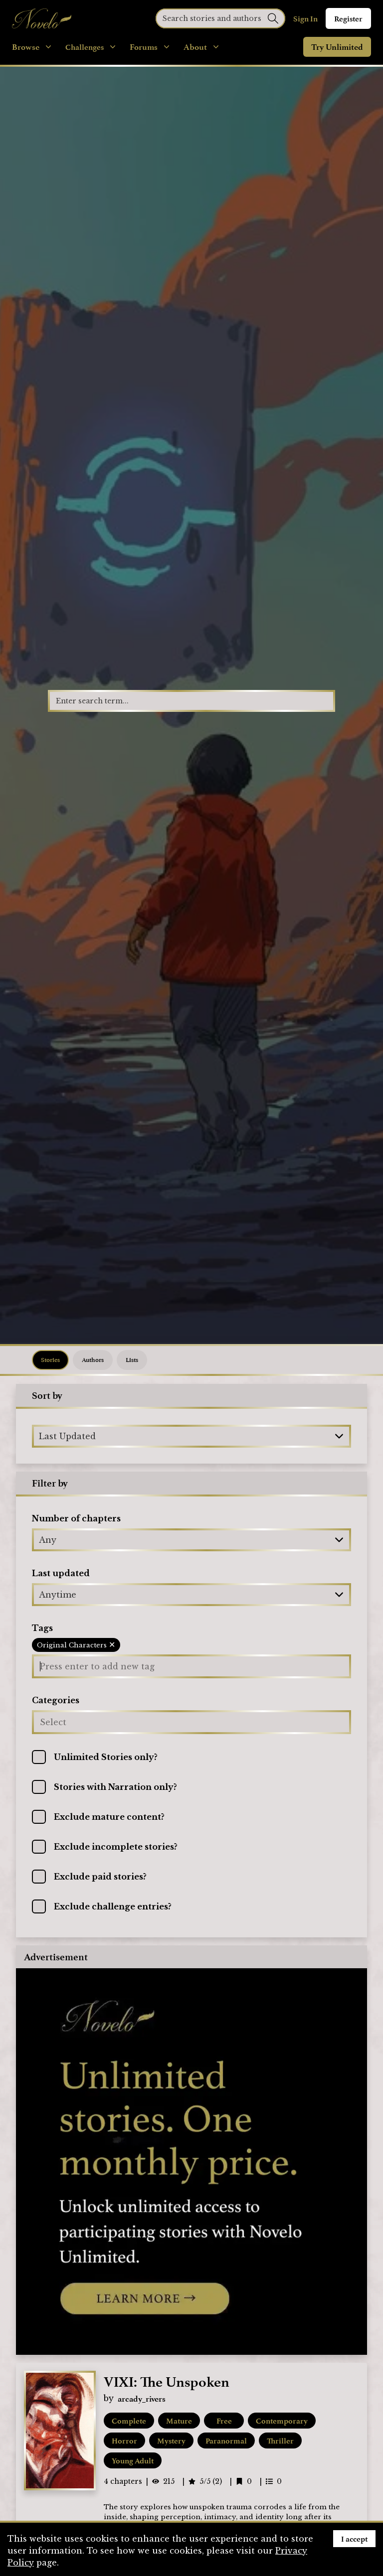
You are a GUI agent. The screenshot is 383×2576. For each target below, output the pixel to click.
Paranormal (226, 2440)
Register (348, 18)
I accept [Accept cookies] (354, 2539)
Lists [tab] (132, 1359)
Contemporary (282, 2421)
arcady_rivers (142, 2398)
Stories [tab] (50, 1359)
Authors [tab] (93, 1359)
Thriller (280, 2440)
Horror (124, 2440)
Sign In (305, 18)
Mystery (171, 2440)
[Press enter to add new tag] (191, 1666)
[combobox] (40, 1436)
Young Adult (133, 2460)
